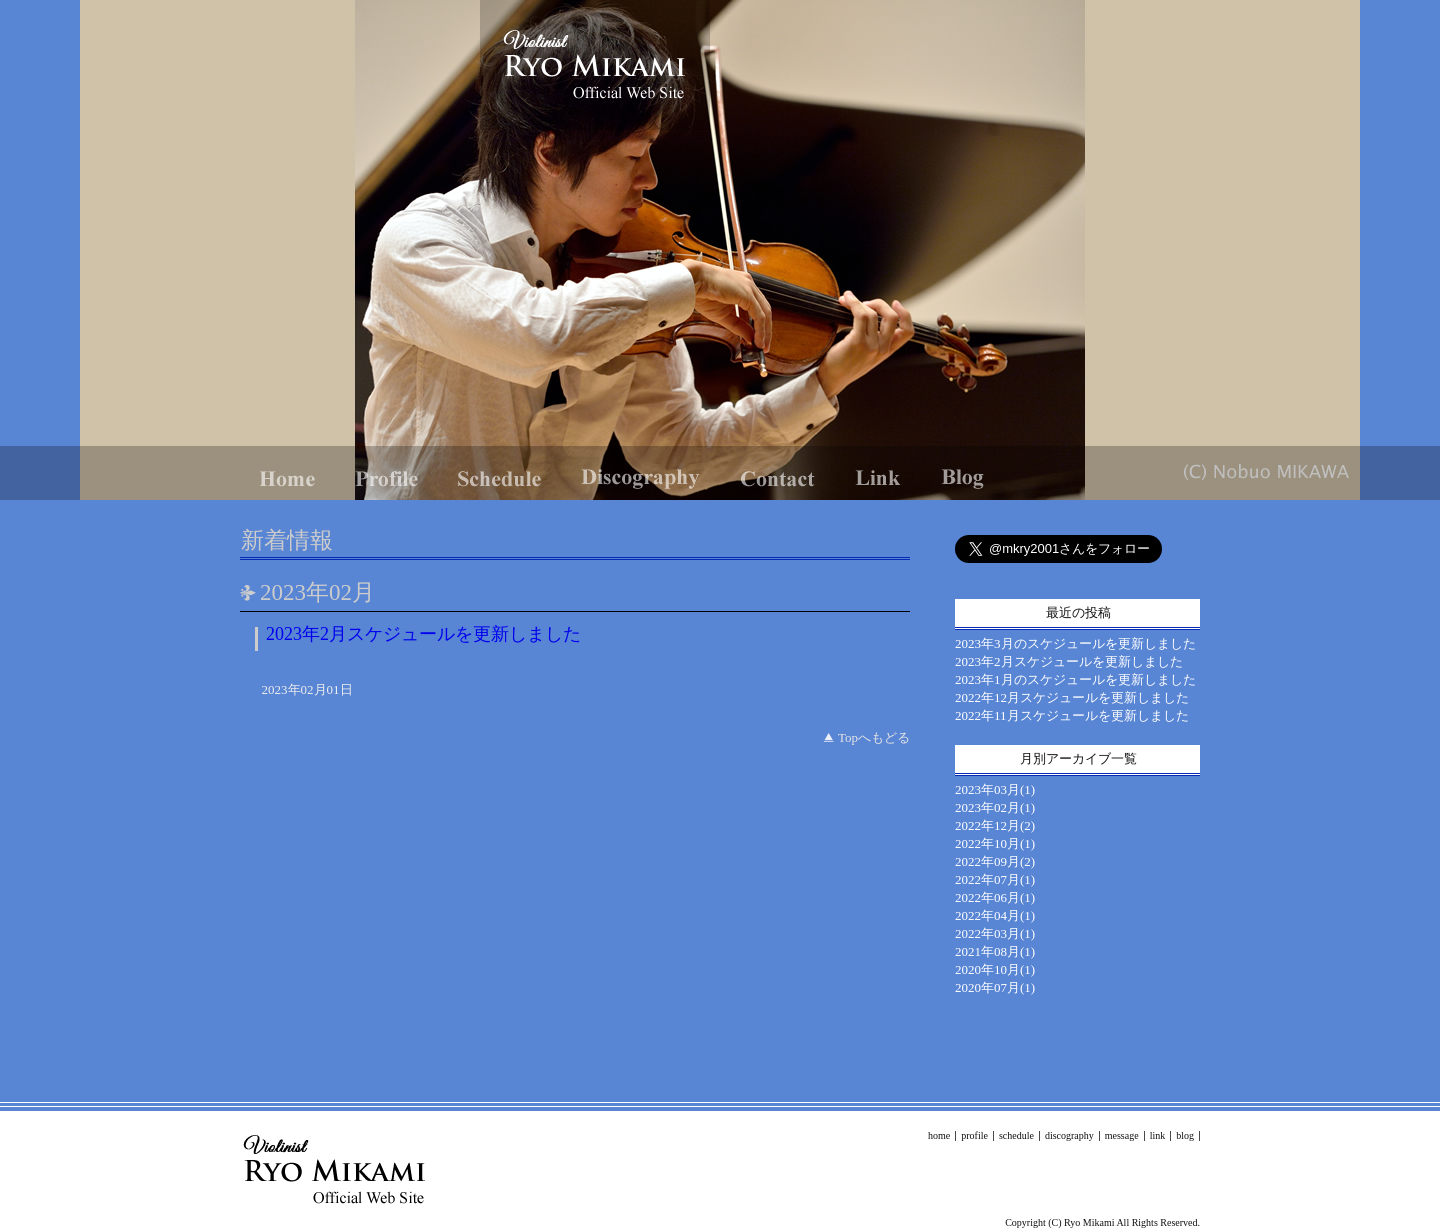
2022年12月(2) (995, 825)
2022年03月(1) (995, 933)
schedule (1016, 1135)
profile (974, 1135)
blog (1185, 1135)
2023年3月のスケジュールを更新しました (1075, 643)
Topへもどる (874, 737)
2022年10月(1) (995, 843)
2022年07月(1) (995, 879)
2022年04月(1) (995, 915)
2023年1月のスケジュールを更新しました (1075, 679)
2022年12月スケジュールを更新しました (1072, 697)
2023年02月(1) (995, 807)
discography (1069, 1135)
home (939, 1135)
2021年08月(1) (995, 951)
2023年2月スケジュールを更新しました (423, 634)
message (1122, 1135)
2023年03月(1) (995, 789)
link (1158, 1135)
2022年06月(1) (995, 897)
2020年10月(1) (995, 969)
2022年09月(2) (995, 861)
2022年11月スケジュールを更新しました (1072, 715)
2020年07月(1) (995, 987)
